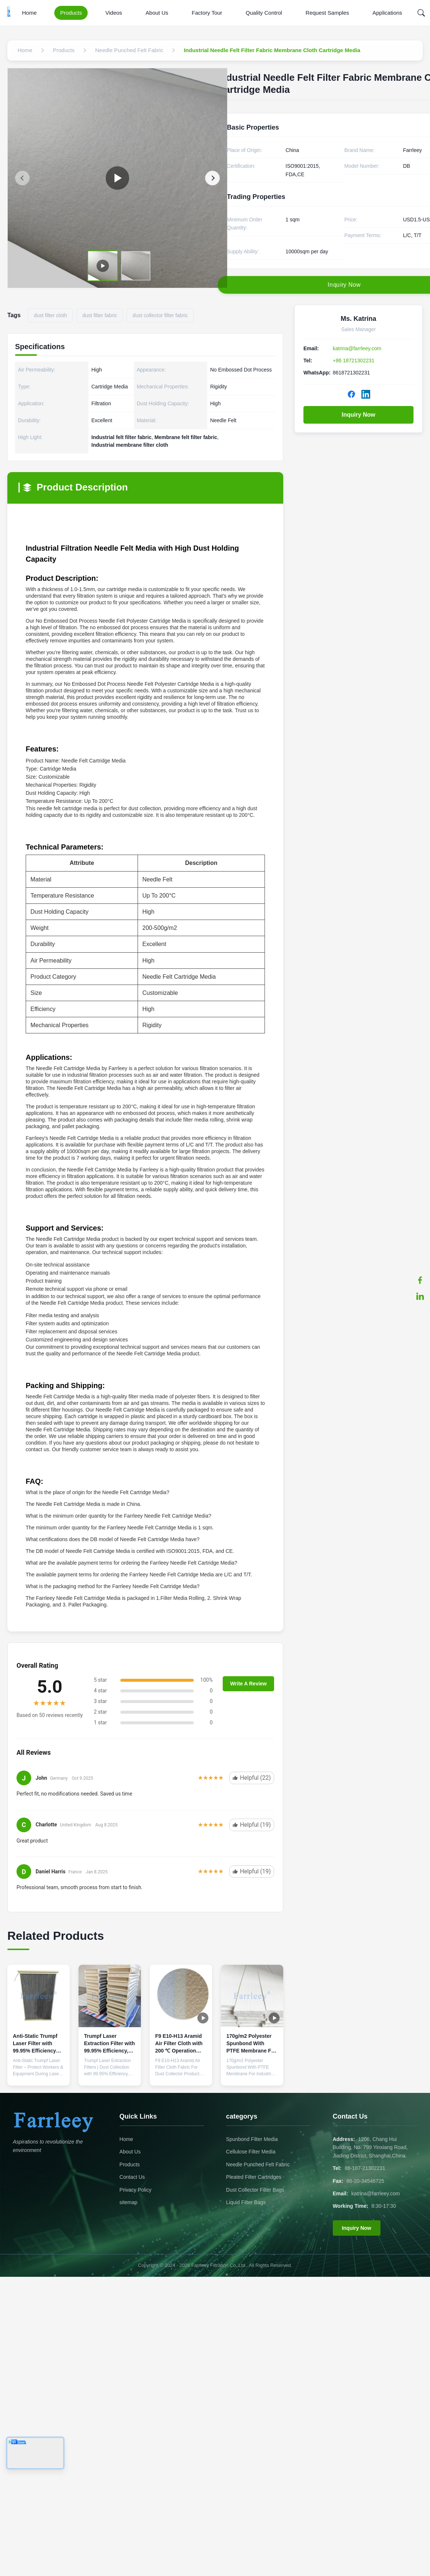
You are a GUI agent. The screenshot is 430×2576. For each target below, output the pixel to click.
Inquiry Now (358, 415)
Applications (387, 13)
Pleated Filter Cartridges (253, 2177)
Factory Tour (207, 13)
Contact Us (132, 2177)
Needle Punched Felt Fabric (258, 2164)
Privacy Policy (136, 2190)
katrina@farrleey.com (357, 348)
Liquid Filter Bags (246, 2202)
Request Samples (327, 13)
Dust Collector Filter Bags (255, 2190)
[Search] (421, 13)
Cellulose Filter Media (251, 2152)
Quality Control (264, 13)
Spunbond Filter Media (252, 2139)
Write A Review (248, 1683)
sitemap (129, 2202)
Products (71, 13)
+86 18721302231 (353, 360)
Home (29, 13)
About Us (157, 13)
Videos (113, 13)
